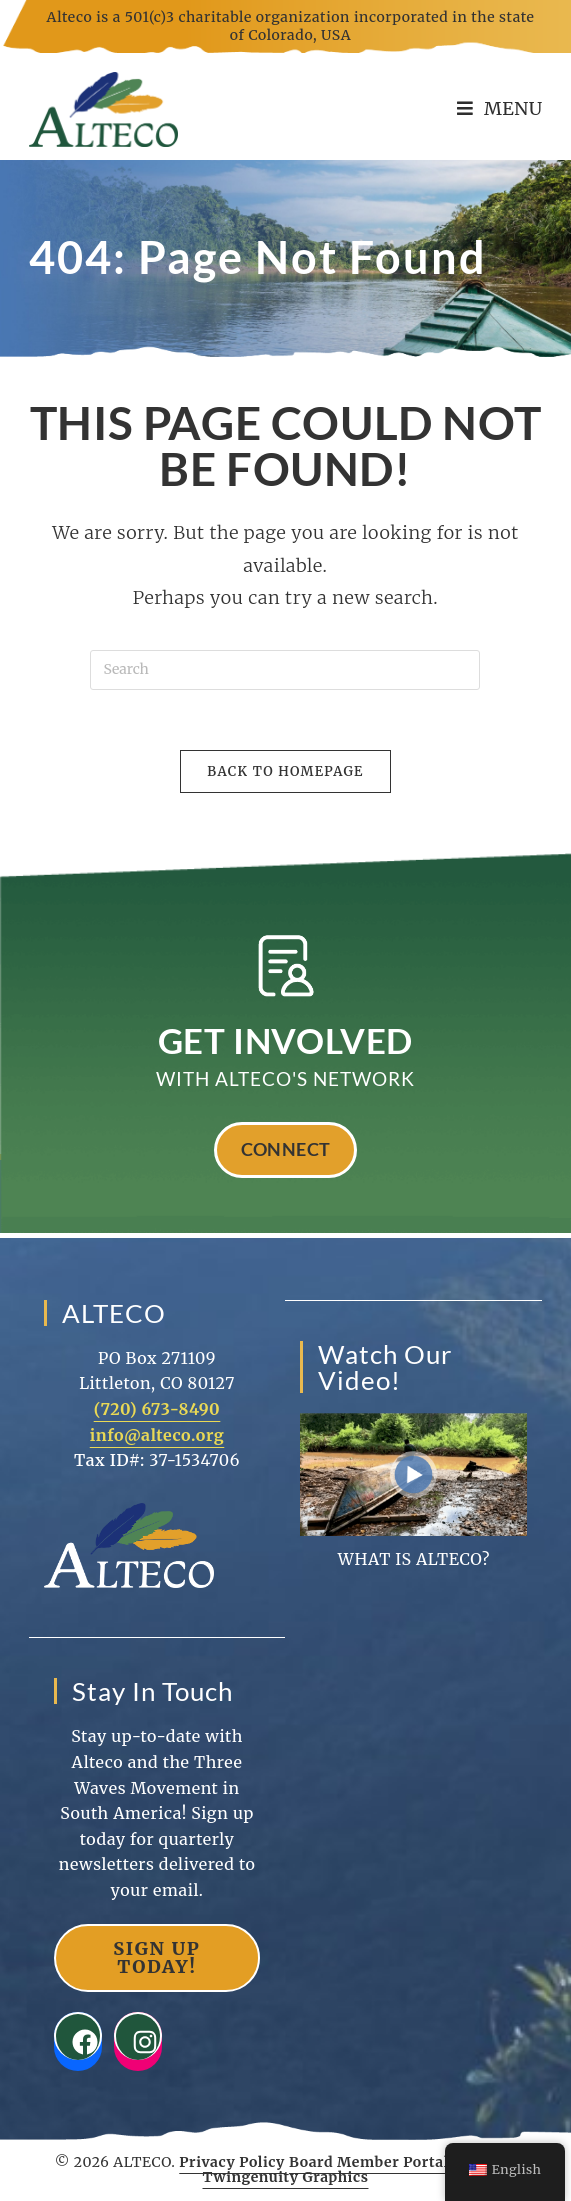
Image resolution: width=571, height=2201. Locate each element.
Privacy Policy (232, 2162)
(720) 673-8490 (157, 1409)
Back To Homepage (285, 771)
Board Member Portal (369, 2162)
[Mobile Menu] (500, 108)
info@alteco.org (157, 1435)
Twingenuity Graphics (286, 2177)
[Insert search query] (285, 670)
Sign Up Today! (156, 1957)
